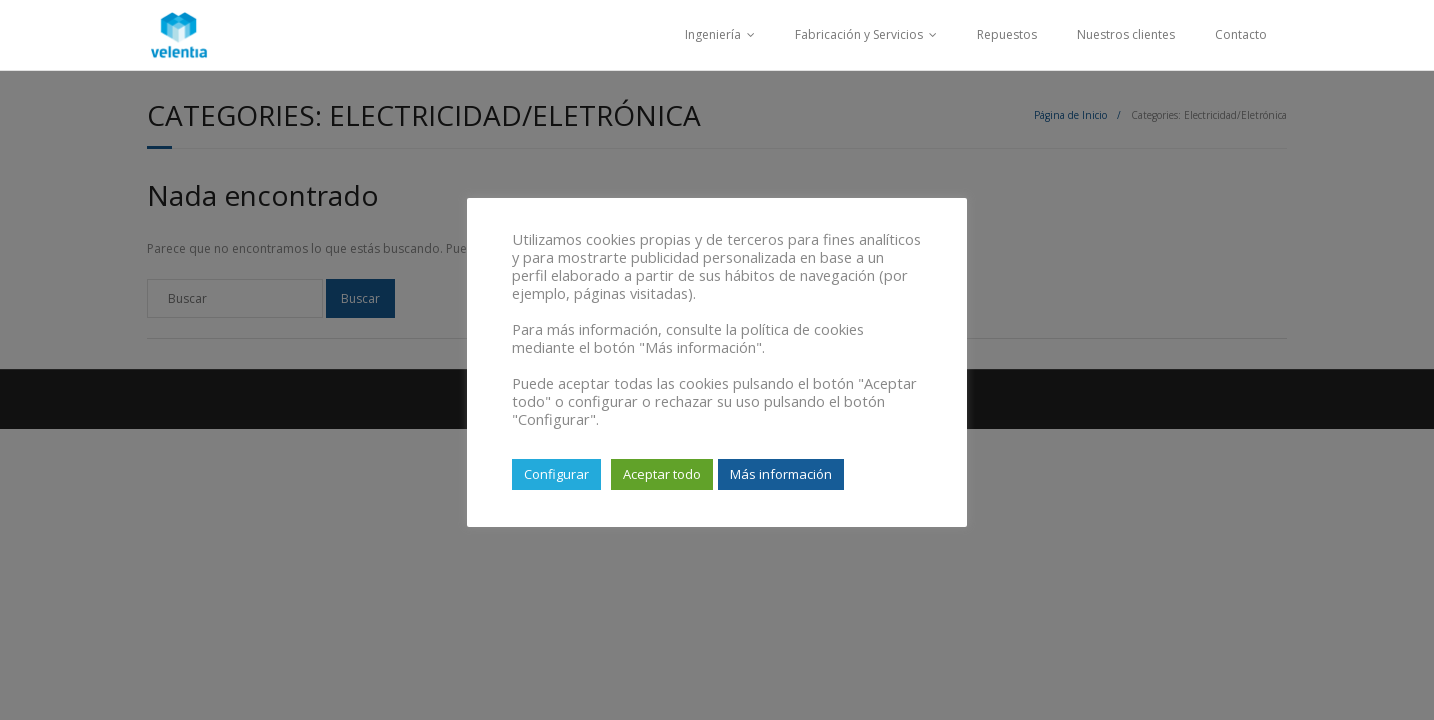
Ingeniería (713, 34)
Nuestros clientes (1126, 34)
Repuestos (1007, 34)
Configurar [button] (556, 474)
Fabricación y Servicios (859, 34)
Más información (781, 474)
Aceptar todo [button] (662, 474)
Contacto (1241, 34)
